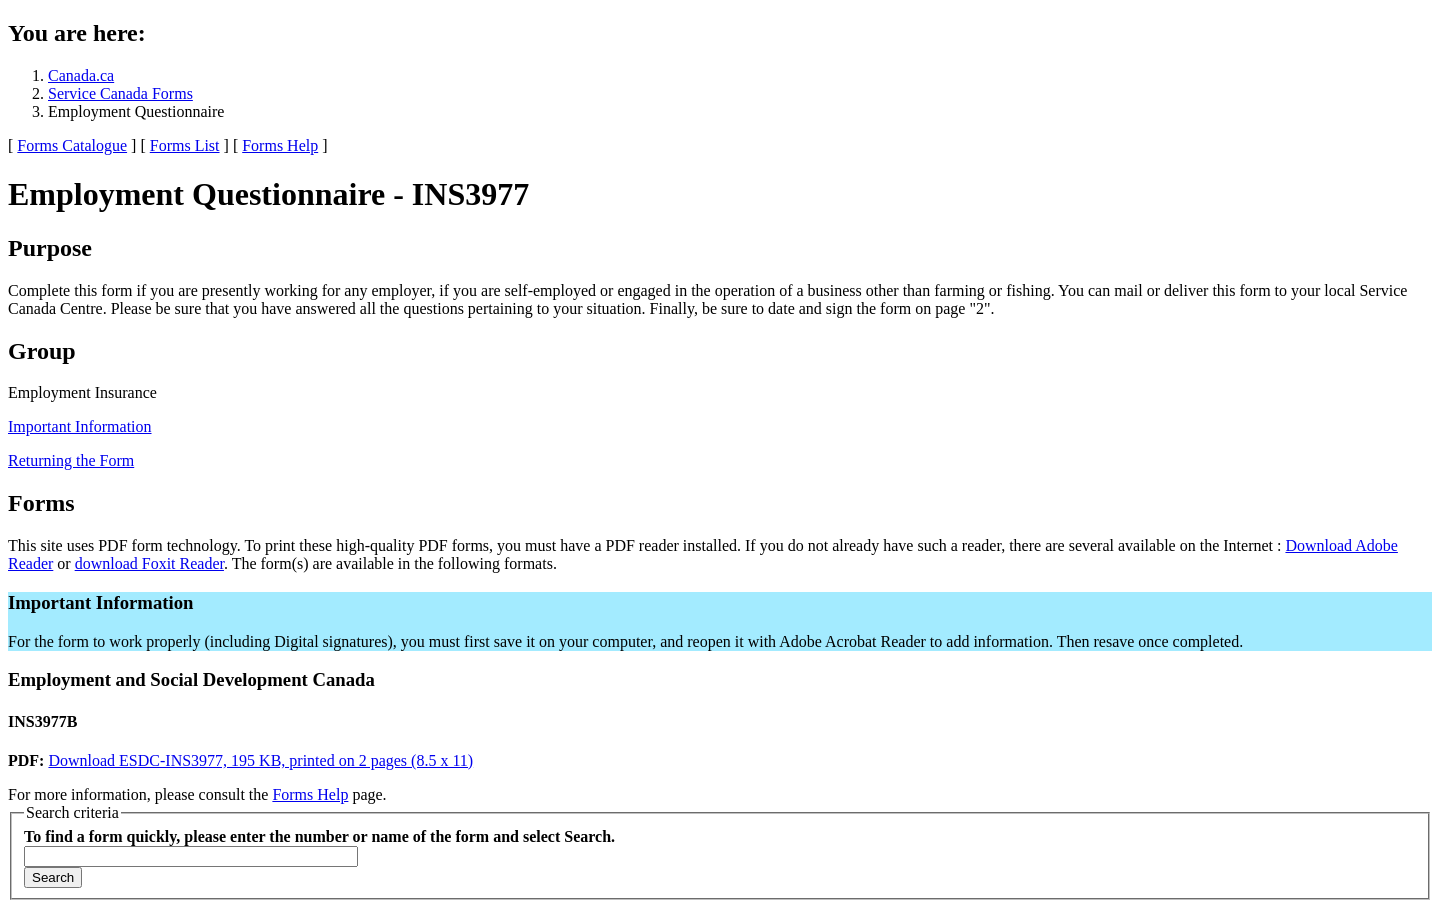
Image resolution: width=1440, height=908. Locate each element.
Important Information (80, 426)
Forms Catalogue (72, 145)
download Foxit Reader (149, 563)
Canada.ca (81, 75)
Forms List (185, 145)
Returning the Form (71, 460)
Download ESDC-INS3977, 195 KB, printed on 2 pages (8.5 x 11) (260, 760)
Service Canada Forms (120, 93)
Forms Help (280, 145)
